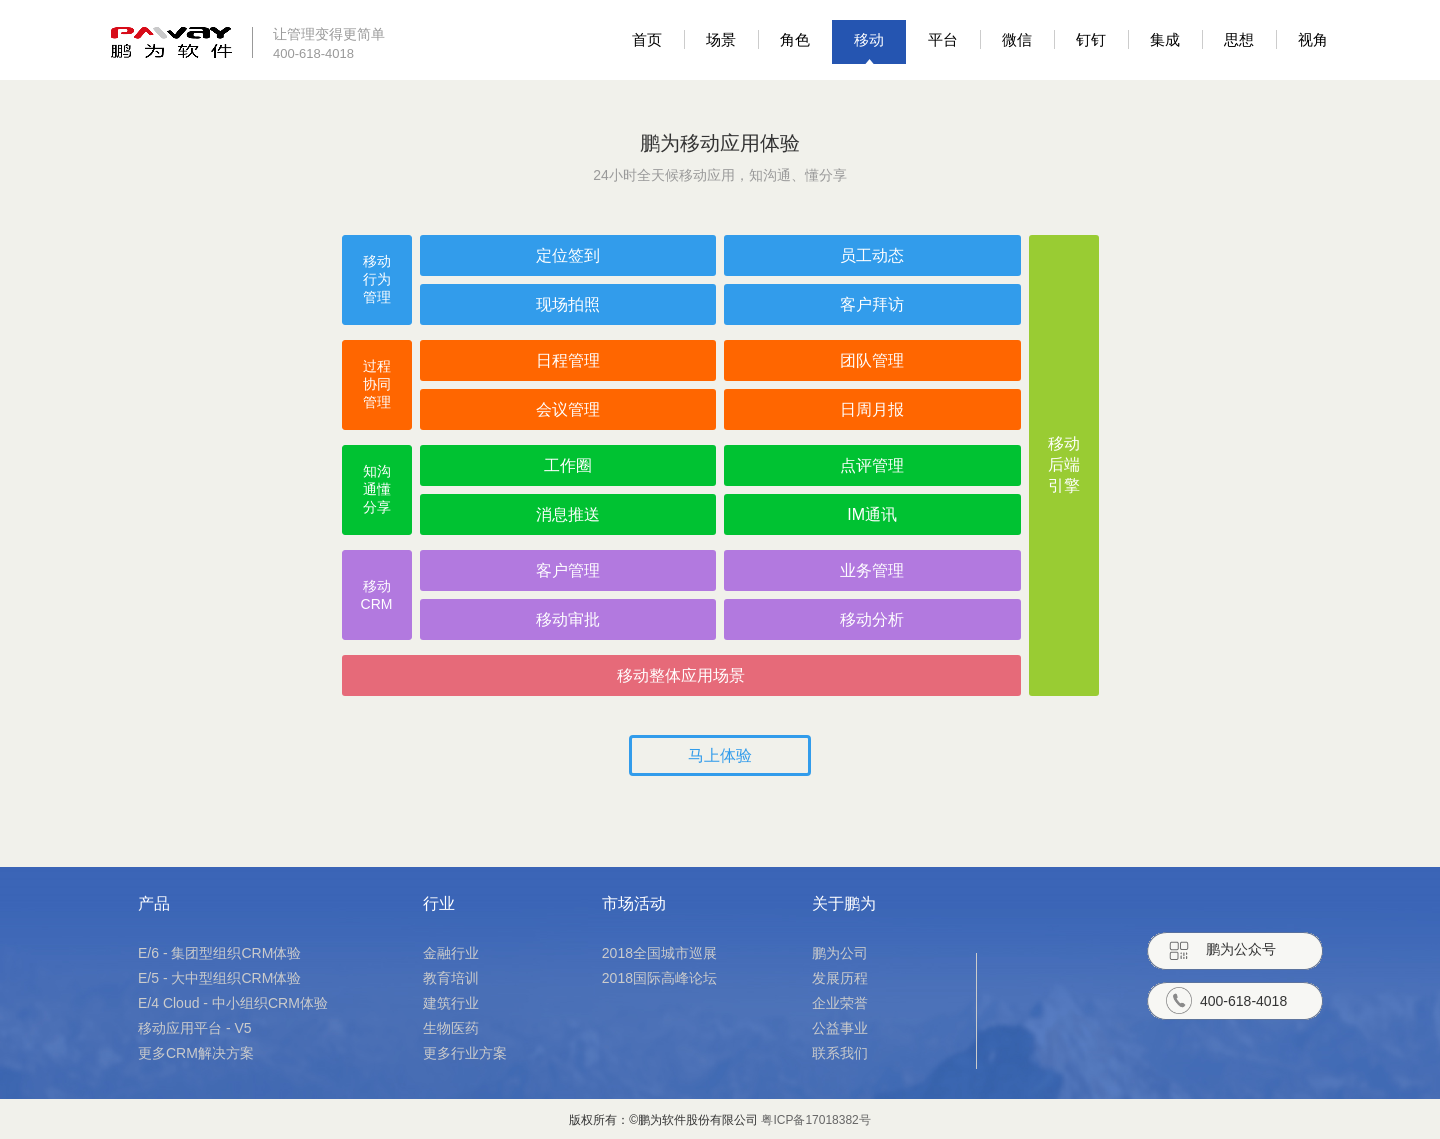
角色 (795, 39)
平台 (943, 39)
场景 (721, 39)
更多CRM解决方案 (196, 1053)
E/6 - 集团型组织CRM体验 (219, 953)
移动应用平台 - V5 (195, 1028)
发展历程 (840, 978)
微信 (1017, 39)
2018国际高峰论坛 (659, 978)
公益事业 (840, 1028)
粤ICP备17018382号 (815, 1120)
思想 (1239, 39)
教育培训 (451, 978)
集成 (1165, 39)
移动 (869, 39)
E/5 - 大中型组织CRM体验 (219, 978)
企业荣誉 (840, 1003)
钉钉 (1091, 39)
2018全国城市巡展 (659, 953)
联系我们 (840, 1053)
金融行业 (451, 953)
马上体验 (720, 755)
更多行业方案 (465, 1053)
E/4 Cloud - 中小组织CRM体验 (233, 1003)
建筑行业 (451, 1003)
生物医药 (451, 1028)
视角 (1313, 39)
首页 (647, 39)
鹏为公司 (840, 953)
